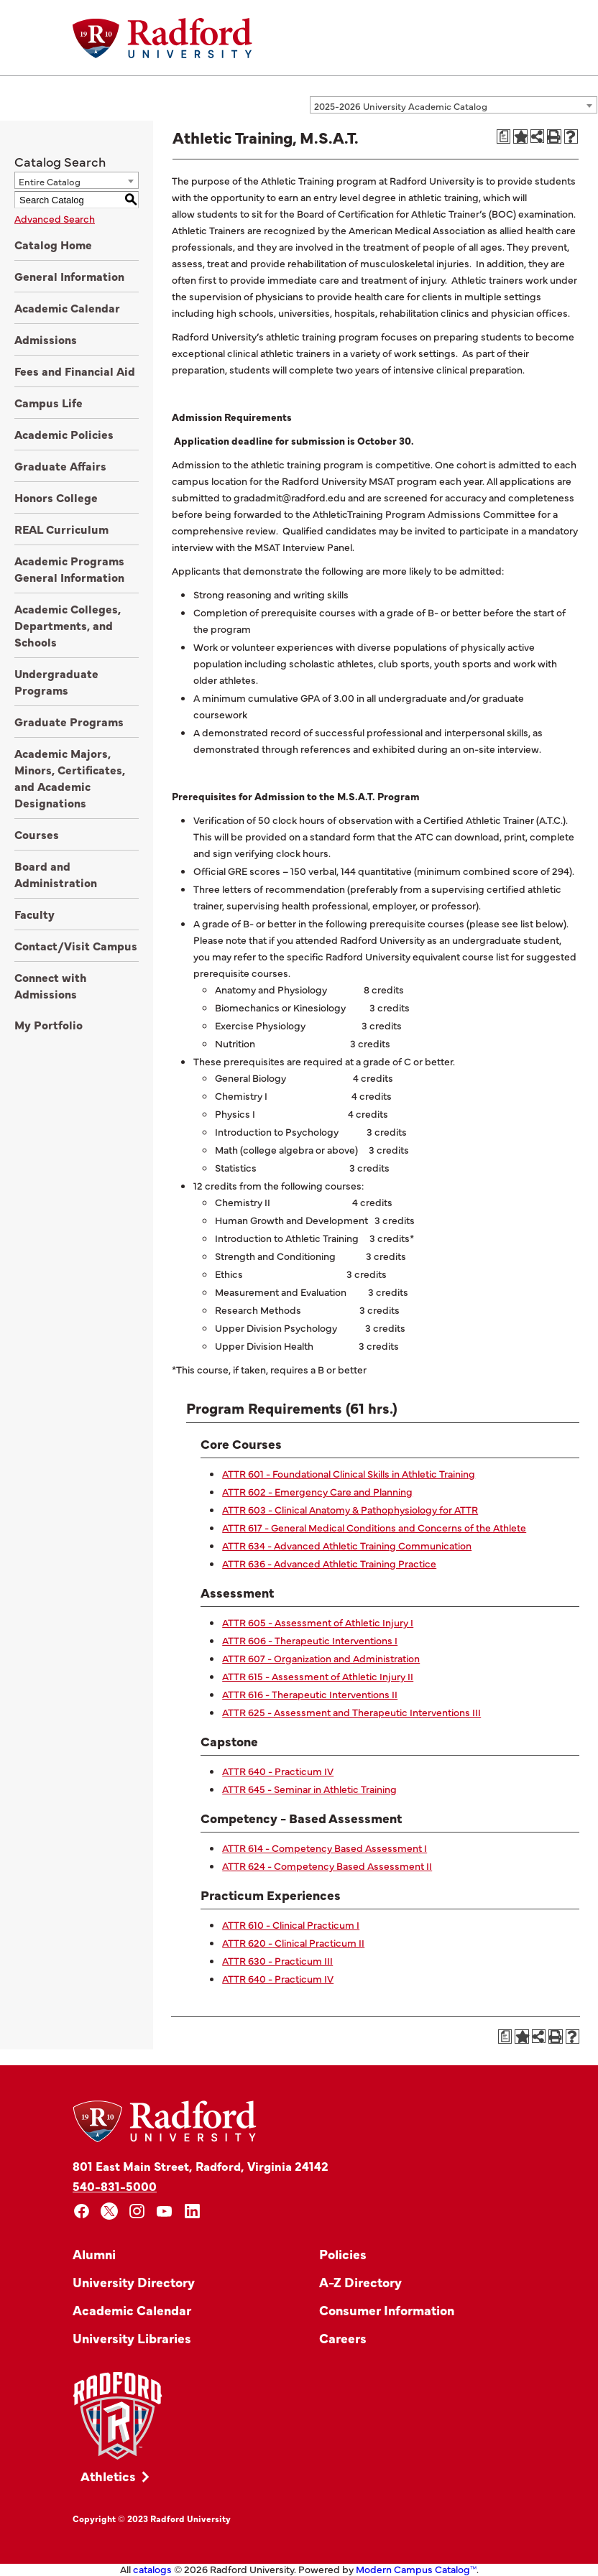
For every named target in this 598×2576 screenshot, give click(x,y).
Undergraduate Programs (56, 681)
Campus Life (48, 402)
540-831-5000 (115, 2185)
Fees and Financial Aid (74, 371)
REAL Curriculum (61, 529)
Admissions (45, 339)
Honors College (56, 497)
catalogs (152, 2569)
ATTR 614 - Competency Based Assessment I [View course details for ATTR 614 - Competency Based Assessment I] (324, 1847)
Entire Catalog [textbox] (49, 181)
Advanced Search (54, 218)
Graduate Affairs (60, 465)
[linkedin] (192, 2211)
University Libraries (132, 2338)
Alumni (94, 2254)
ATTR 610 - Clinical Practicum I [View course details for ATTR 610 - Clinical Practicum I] (290, 1924)
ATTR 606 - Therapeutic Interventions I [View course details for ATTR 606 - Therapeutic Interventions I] (309, 1640)
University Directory (134, 2282)
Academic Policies (64, 434)
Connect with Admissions (50, 985)
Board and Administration (55, 874)
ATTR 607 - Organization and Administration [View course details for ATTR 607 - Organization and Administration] (321, 1658)
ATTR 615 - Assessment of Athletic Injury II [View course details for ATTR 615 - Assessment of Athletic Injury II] (317, 1676)
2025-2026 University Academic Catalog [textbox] (400, 105)
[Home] (162, 38)
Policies (343, 2254)
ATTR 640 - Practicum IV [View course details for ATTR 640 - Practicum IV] (278, 1771)
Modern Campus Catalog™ (416, 2569)
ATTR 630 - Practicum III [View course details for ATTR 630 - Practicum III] (277, 1960)
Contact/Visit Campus (75, 945)
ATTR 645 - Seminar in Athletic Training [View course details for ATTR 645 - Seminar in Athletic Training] (309, 1789)
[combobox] (453, 104)
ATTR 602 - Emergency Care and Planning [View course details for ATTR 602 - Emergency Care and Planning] (317, 1491)
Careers (343, 2338)
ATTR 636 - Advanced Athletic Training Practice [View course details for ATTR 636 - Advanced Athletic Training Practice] (329, 1563)
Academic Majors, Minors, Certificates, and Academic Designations (69, 777)
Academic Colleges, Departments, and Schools (67, 625)
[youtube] (165, 2211)
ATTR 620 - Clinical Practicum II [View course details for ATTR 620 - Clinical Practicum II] (293, 1942)
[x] (110, 2211)
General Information (69, 276)
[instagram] (137, 2211)
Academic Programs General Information (69, 568)
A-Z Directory (360, 2282)
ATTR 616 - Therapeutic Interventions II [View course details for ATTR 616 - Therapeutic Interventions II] (309, 1694)
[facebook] (82, 2211)
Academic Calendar (67, 307)
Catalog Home (53, 244)
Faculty (34, 914)
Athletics (108, 2476)
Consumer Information (386, 2310)
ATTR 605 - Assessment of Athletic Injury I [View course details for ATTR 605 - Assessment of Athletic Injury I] (317, 1622)
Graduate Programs (69, 721)
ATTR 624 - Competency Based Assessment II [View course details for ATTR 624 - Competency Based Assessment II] (327, 1865)
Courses (36, 834)
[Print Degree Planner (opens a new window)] (504, 136)
